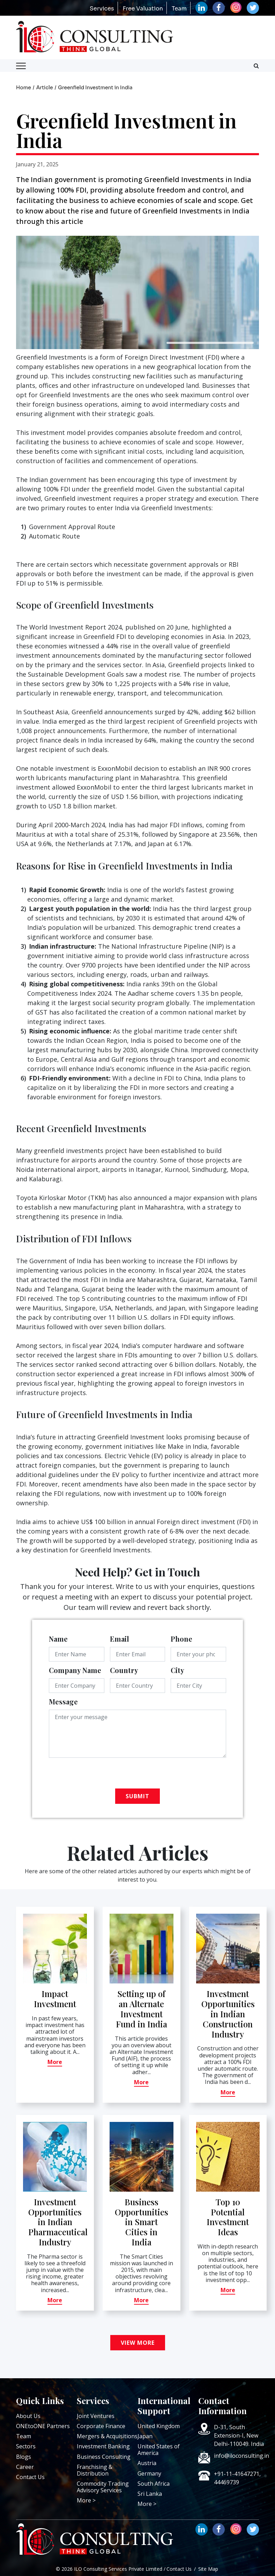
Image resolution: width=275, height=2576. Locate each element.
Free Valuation (143, 8)
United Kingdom (159, 2426)
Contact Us (30, 2477)
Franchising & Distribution (94, 2470)
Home (23, 87)
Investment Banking (103, 2446)
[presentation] (102, 1774)
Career (25, 2467)
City (177, 1670)
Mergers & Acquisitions (107, 2436)
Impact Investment (55, 1998)
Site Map (208, 2569)
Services (102, 8)
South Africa (154, 2483)
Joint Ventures (95, 2416)
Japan (145, 2436)
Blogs (23, 2457)
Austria (147, 2463)
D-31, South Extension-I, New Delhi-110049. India (239, 2435)
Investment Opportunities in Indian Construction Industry (228, 2013)
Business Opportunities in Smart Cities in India (141, 2221)
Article (44, 87)
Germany (149, 2473)
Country (124, 1670)
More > (86, 2500)
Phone (181, 1638)
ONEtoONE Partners (43, 2426)
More (54, 2062)
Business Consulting (104, 2457)
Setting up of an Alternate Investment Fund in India (141, 2008)
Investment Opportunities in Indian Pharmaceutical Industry (58, 2221)
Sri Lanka (150, 2494)
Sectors (26, 2446)
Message (63, 1701)
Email (119, 1638)
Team (179, 8)
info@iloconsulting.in (241, 2456)
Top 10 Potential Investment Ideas (228, 2216)
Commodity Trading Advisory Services (103, 2487)
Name (58, 1638)
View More (138, 2343)
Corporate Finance (101, 2426)
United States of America (159, 2449)
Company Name (75, 1670)
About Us (28, 2416)
